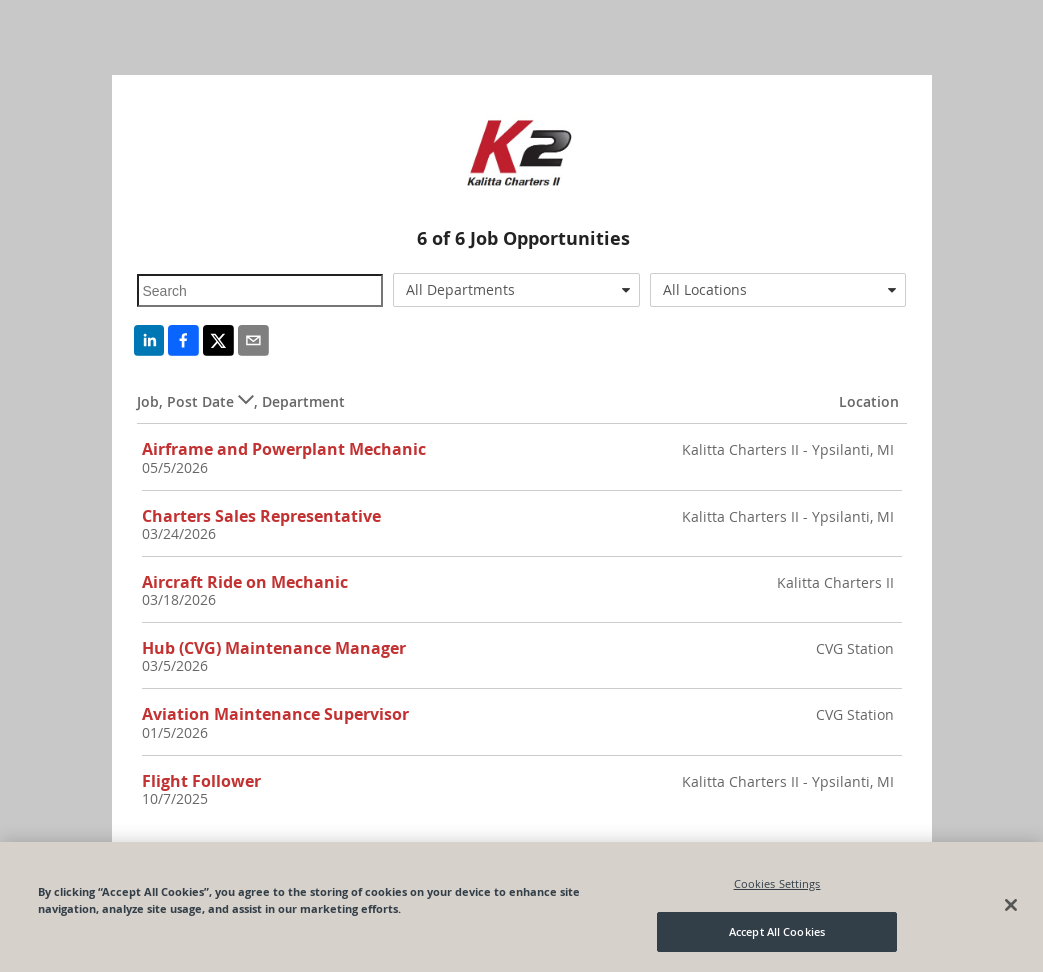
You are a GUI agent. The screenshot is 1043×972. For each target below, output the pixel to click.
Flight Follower (201, 781)
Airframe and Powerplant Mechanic (284, 449)
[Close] (1011, 905)
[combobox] (516, 290)
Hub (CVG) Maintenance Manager (274, 648)
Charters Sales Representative (261, 516)
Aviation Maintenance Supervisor (275, 714)
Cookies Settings (777, 883)
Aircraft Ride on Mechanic (245, 582)
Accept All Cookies (777, 931)
